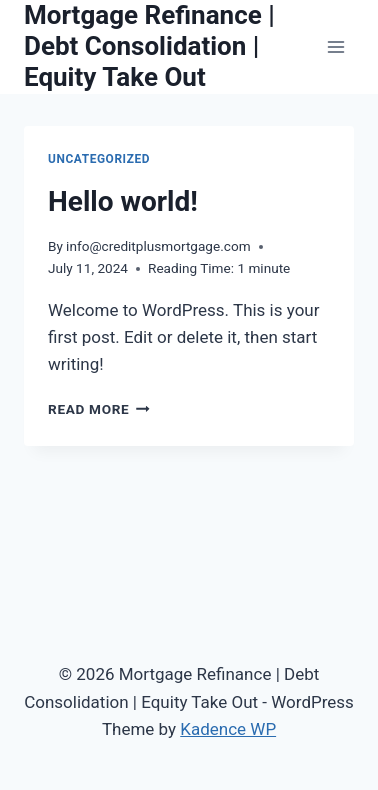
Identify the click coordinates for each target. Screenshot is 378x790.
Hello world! (123, 201)
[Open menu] (335, 46)
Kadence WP (228, 729)
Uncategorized (99, 159)
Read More (99, 409)
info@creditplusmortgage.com (158, 246)
